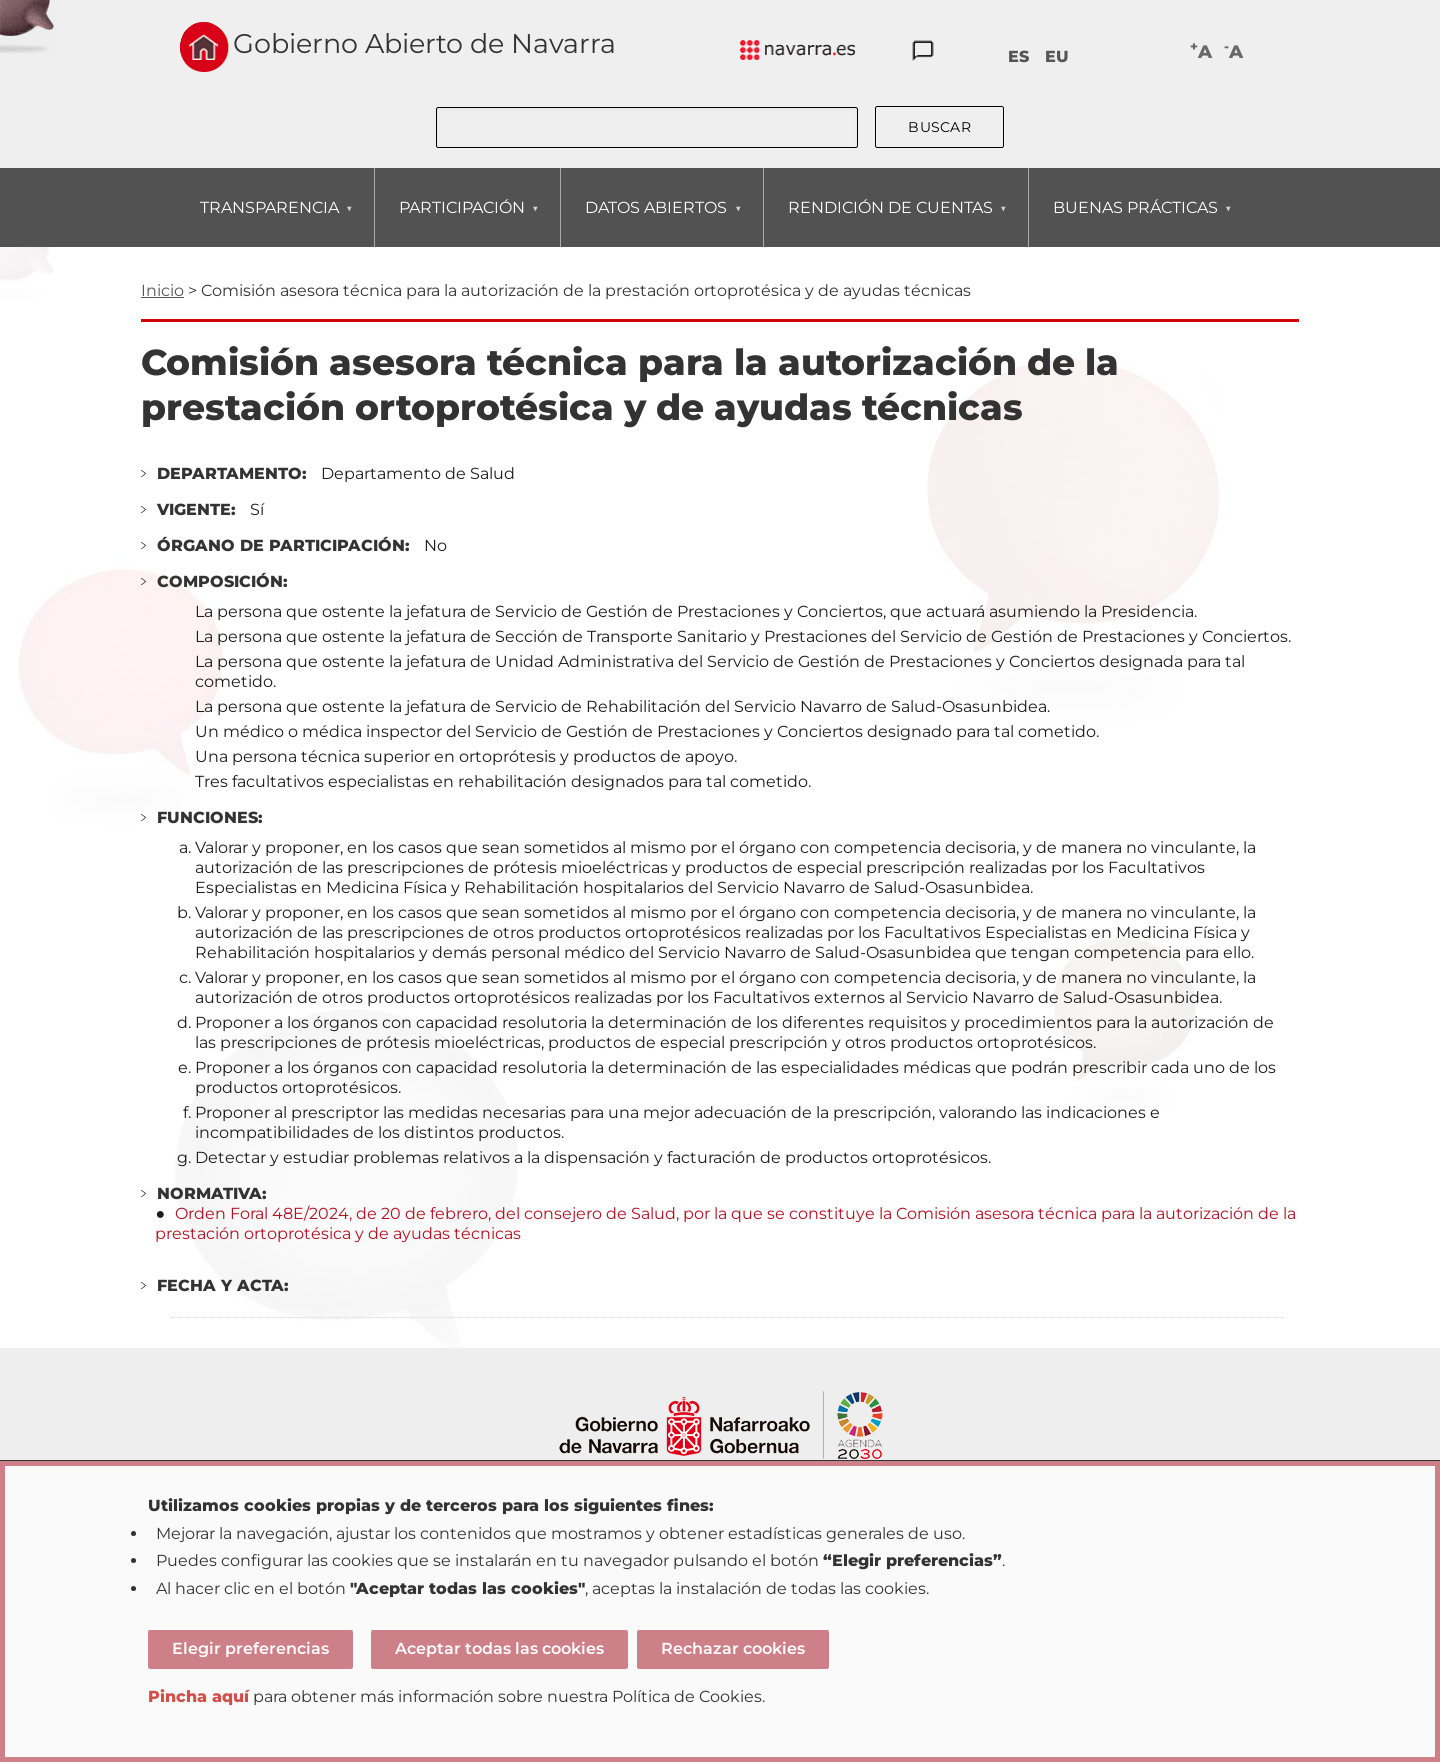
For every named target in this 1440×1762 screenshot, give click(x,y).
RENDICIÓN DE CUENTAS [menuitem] (890, 222)
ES (1018, 56)
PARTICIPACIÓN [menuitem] (461, 222)
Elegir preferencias (250, 1648)
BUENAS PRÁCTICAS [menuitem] (1135, 222)
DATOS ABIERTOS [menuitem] (655, 222)
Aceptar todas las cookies (499, 1648)
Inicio (162, 290)
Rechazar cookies (733, 1648)
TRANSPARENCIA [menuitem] (269, 222)
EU (1057, 56)
